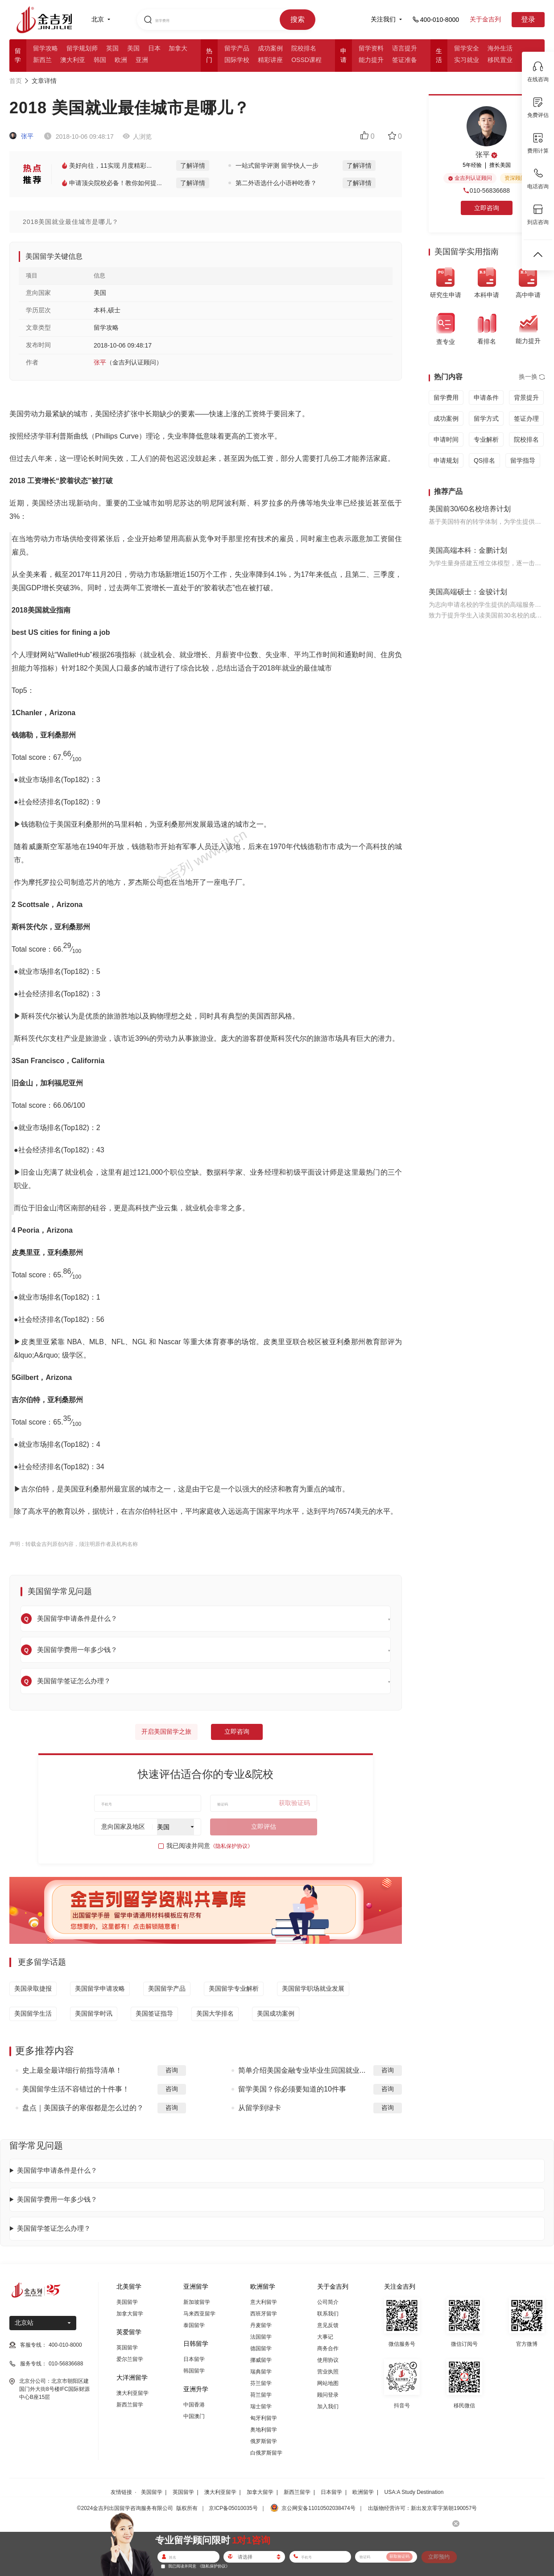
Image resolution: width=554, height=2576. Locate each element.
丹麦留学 (261, 2325)
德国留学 (261, 2348)
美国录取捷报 (33, 1988)
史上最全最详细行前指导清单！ (72, 2070)
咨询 (171, 2070)
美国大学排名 (215, 2013)
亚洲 (142, 59)
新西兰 (42, 59)
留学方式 (486, 418)
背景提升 (526, 397)
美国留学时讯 (93, 2013)
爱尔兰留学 (129, 2359)
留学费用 (446, 397)
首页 (15, 80)
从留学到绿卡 (259, 2108)
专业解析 (486, 439)
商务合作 (328, 2348)
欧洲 (121, 59)
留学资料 (371, 48)
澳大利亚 (72, 59)
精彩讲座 (270, 59)
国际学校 (236, 59)
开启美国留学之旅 (166, 1731)
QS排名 (484, 460)
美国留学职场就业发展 (313, 1988)
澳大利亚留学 (132, 2393)
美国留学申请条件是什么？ (57, 2170)
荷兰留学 (261, 2395)
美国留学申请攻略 (100, 1988)
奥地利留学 (263, 2430)
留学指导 (522, 460)
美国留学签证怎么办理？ (54, 2228)
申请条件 (486, 397)
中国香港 (194, 2405)
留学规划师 (82, 48)
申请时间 (446, 439)
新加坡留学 (196, 2302)
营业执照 (328, 2372)
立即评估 (263, 1826)
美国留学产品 (167, 1988)
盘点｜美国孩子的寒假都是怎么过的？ (83, 2108)
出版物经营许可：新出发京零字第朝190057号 (422, 2508)
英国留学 (127, 2347)
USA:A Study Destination (414, 2492)
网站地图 (328, 2383)
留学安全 (466, 48)
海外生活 (500, 48)
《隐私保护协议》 (231, 1846)
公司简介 (328, 2302)
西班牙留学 (263, 2314)
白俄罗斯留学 (266, 2453)
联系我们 (328, 2314)
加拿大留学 (129, 2314)
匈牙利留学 (263, 2418)
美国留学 (127, 2302)
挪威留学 (261, 2360)
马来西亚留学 (199, 2314)
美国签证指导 (154, 2013)
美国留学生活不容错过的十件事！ (75, 2089)
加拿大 (178, 48)
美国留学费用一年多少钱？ (57, 2199)
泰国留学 (194, 2325)
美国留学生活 (33, 2013)
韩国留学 (194, 2371)
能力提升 (371, 59)
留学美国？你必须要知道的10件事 (292, 2089)
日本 (154, 48)
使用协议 (328, 2360)
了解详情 (192, 165)
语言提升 (404, 48)
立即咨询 (236, 1731)
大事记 (325, 2337)
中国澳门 (194, 2416)
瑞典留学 (261, 2372)
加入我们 (328, 2406)
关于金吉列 (485, 19)
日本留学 (194, 2359)
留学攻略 (45, 48)
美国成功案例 (275, 2013)
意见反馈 (328, 2325)
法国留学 (261, 2337)
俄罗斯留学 (263, 2441)
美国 (133, 48)
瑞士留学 (261, 2406)
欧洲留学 (363, 2492)
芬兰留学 (261, 2383)
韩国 (100, 59)
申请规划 (446, 460)
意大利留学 (263, 2302)
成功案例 (270, 48)
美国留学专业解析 (234, 1988)
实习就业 (466, 59)
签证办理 (526, 418)
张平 (21, 136)
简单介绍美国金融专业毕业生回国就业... (301, 2070)
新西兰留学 (129, 2405)
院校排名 (303, 48)
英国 (112, 48)
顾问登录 (328, 2395)
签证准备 (404, 59)
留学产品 (236, 48)
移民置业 (500, 59)
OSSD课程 (306, 59)
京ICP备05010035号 (233, 2508)
